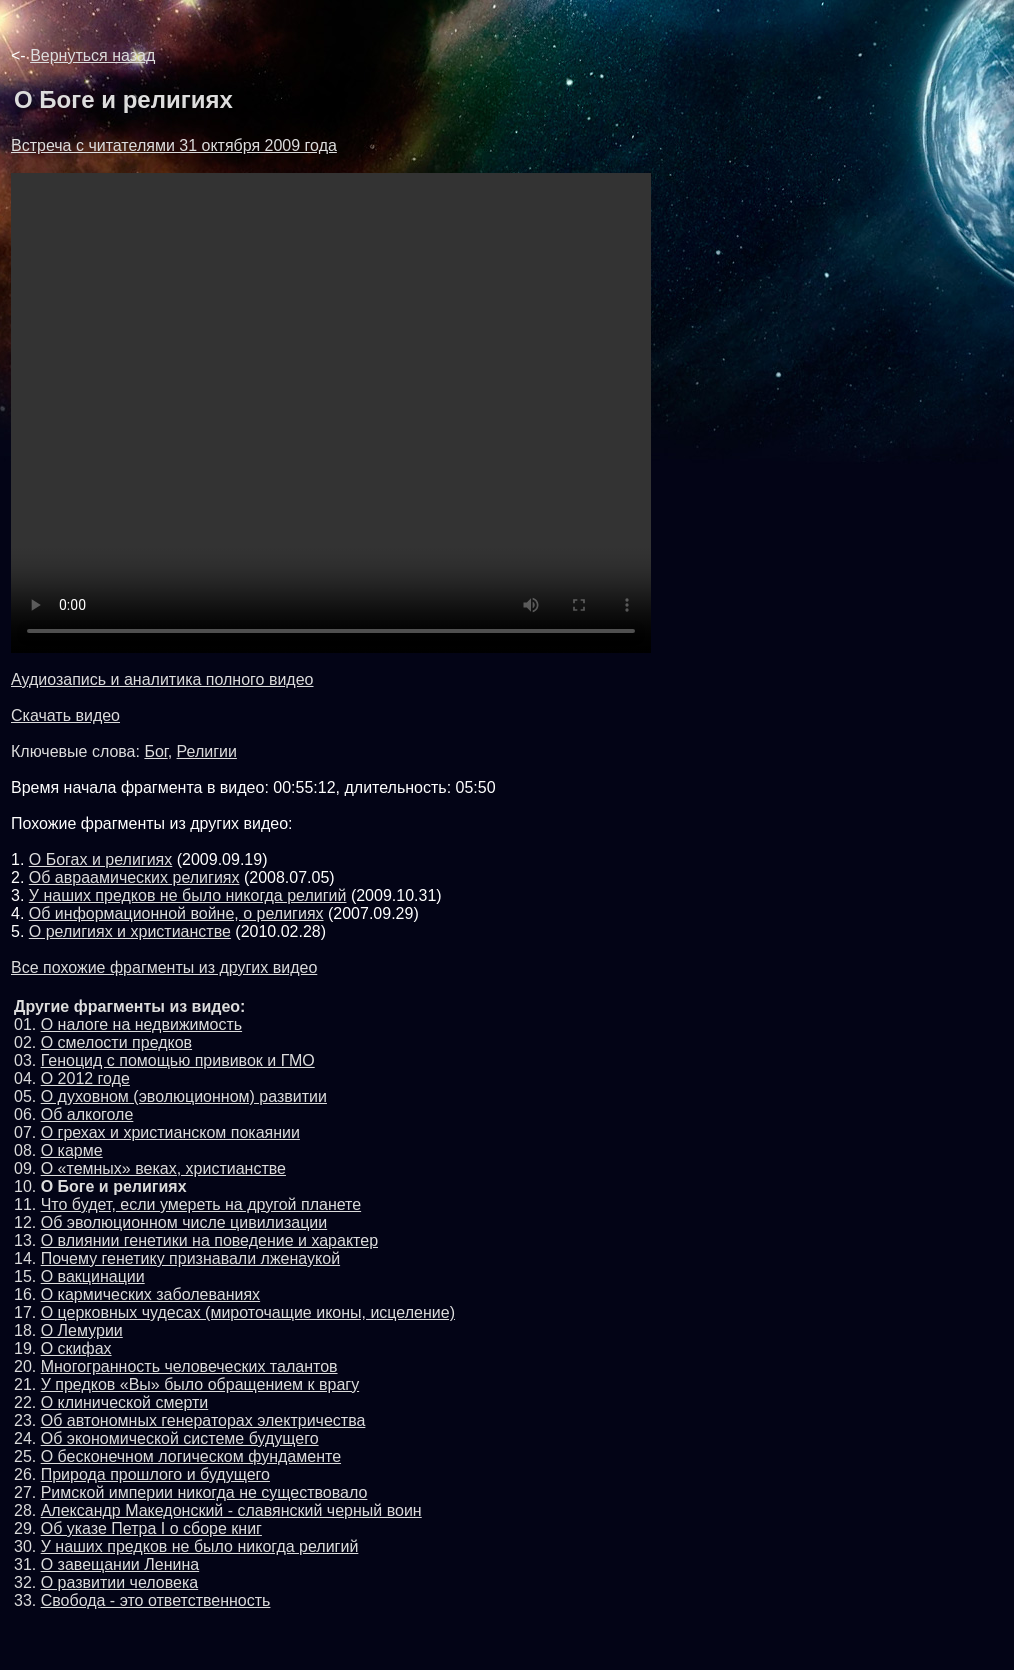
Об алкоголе (87, 1114)
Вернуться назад (92, 55)
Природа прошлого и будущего (155, 1474)
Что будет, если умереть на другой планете (201, 1204)
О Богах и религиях (100, 859)
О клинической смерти (125, 1402)
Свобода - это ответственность (156, 1600)
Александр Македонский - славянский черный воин (231, 1510)
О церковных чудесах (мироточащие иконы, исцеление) (248, 1312)
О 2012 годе (85, 1078)
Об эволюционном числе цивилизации (184, 1222)
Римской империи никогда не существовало (204, 1492)
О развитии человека (120, 1582)
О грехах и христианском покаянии (170, 1132)
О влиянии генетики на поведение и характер (209, 1240)
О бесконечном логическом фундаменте (191, 1456)
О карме (72, 1150)
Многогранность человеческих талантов (189, 1366)
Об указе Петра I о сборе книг (151, 1528)
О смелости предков (116, 1042)
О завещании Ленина (120, 1564)
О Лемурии (82, 1330)
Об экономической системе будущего (180, 1438)
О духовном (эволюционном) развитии (184, 1096)
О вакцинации (93, 1276)
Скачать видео (65, 715)
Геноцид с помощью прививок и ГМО (178, 1060)
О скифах (76, 1348)
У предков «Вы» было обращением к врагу (200, 1384)
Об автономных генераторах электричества (203, 1420)
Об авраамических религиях (134, 877)
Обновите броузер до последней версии (331, 413)
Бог (155, 751)
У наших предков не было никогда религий (188, 895)
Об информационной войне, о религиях (176, 913)
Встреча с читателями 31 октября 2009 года (174, 145)
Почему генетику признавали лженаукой (190, 1258)
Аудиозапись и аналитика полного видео (162, 679)
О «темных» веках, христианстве (163, 1168)
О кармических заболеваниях (150, 1294)
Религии (207, 751)
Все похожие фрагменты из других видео (164, 967)
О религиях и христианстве (130, 931)
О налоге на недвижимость (141, 1024)
